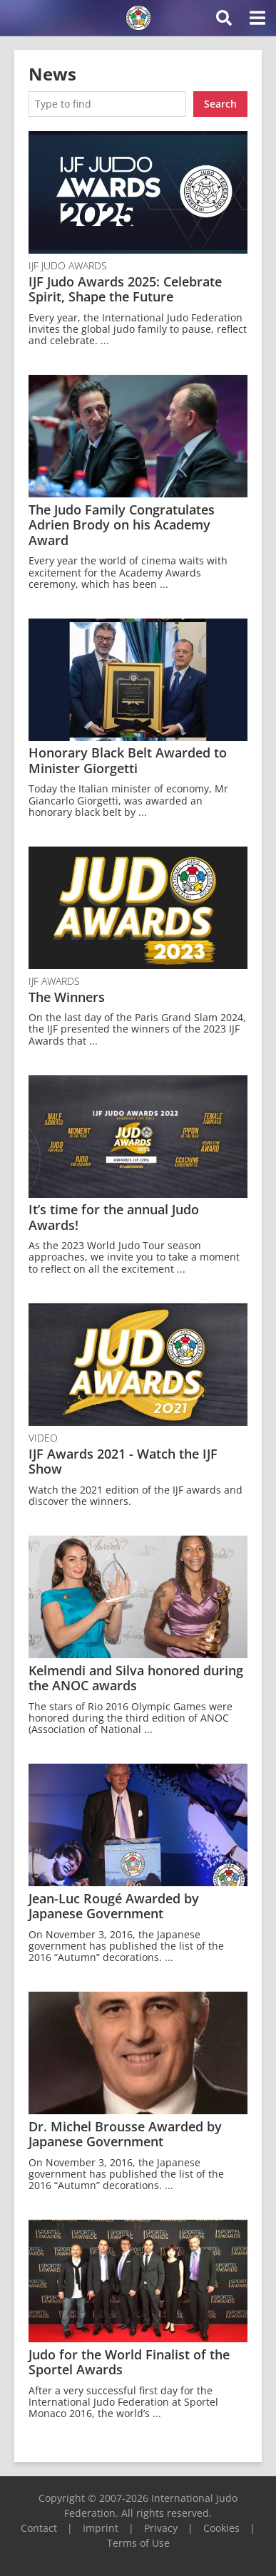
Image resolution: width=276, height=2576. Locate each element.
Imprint (100, 2528)
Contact (39, 2528)
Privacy (161, 2528)
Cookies (221, 2528)
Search (220, 103)
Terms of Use (138, 2543)
